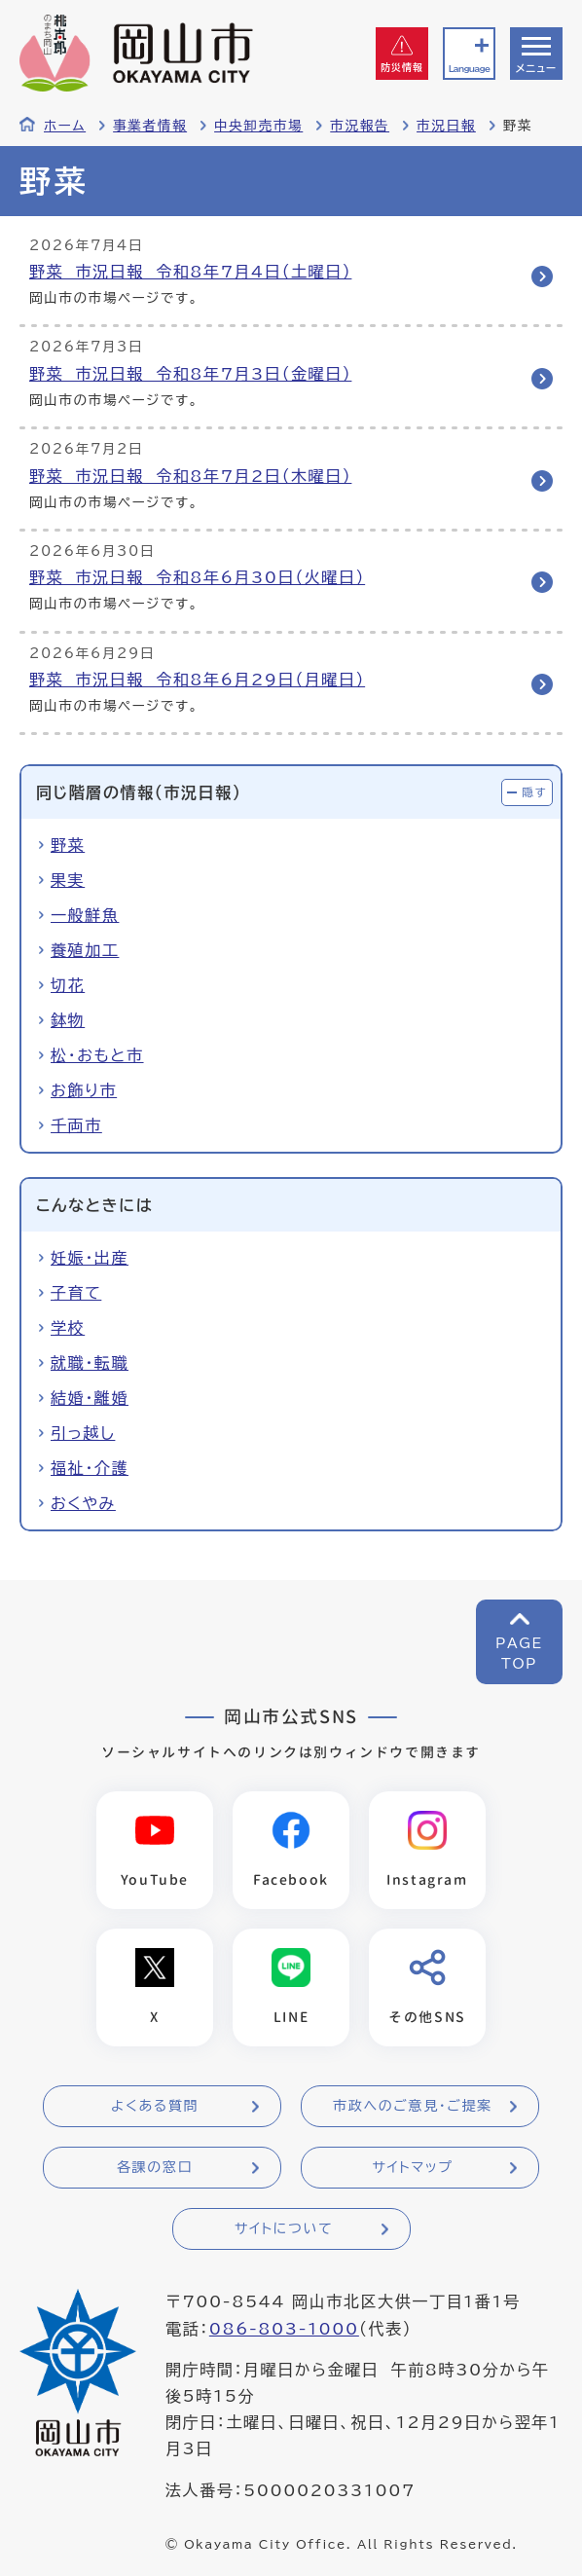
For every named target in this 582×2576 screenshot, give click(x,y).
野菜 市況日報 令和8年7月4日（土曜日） (190, 271)
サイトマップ (412, 2167)
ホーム (65, 125)
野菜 (68, 845)
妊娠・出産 (89, 1258)
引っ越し (83, 1433)
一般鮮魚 (85, 915)
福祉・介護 (89, 1468)
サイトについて (284, 2228)
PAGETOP (519, 1654)
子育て (76, 1293)
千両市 (76, 1125)
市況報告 (359, 125)
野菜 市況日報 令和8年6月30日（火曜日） (197, 577)
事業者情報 (150, 125)
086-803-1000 (284, 2329)
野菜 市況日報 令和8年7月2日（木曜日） (190, 476)
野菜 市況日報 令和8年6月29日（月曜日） (197, 679)
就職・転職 (89, 1363)
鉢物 (68, 1020)
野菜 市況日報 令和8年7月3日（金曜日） (190, 374)
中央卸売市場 (258, 125)
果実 (68, 880)
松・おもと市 (97, 1055)
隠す (534, 792)
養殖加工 (85, 950)
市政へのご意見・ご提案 (412, 2106)
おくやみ (83, 1503)
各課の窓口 (155, 2167)
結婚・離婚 (89, 1398)
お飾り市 (84, 1090)
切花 (68, 985)
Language (469, 68)
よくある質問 (155, 2106)
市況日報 (446, 125)
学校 (68, 1328)
